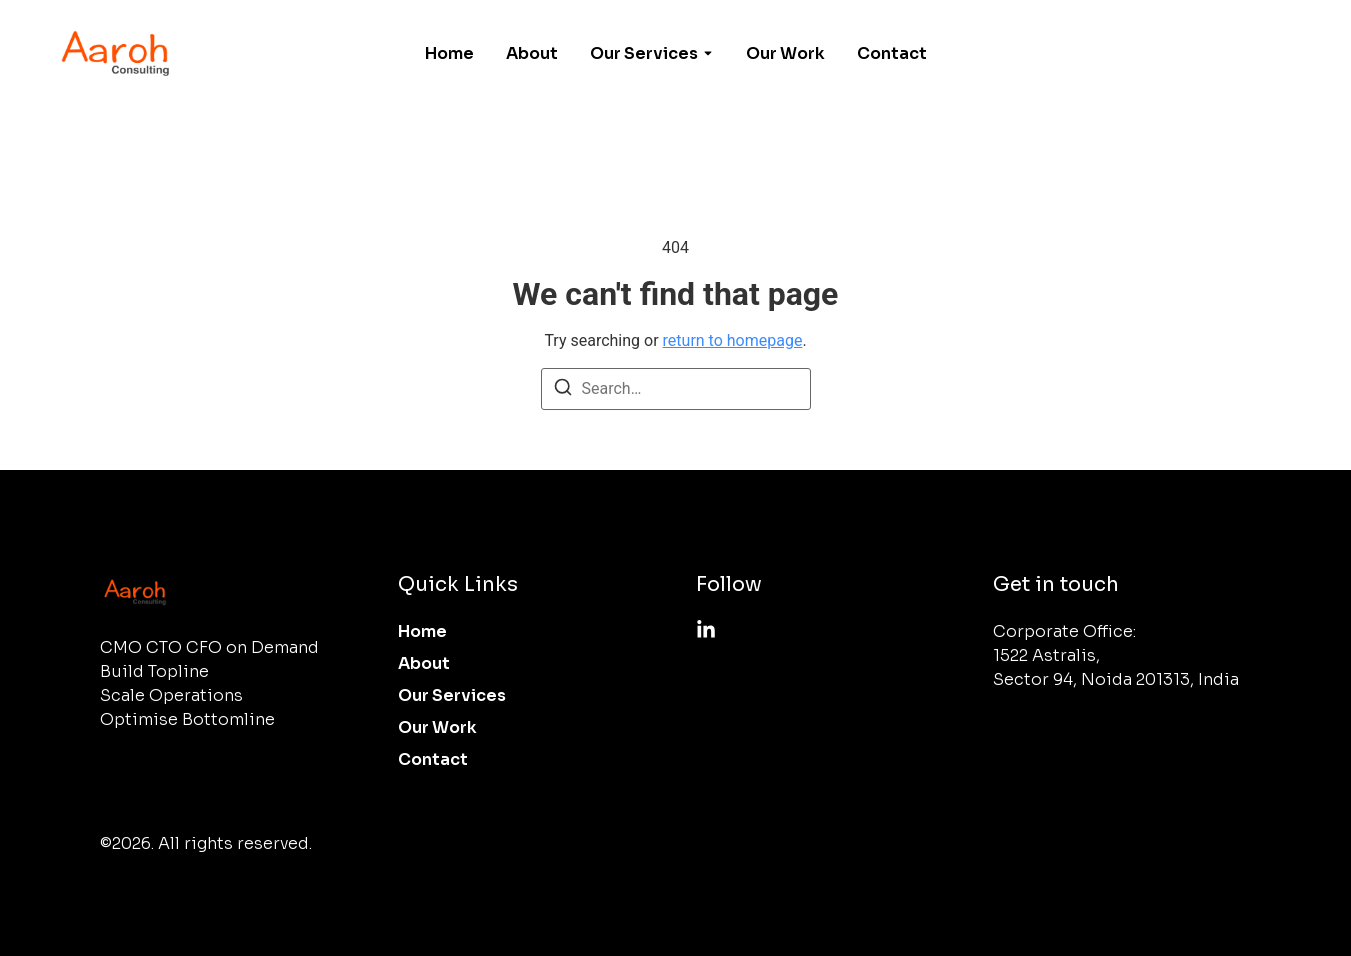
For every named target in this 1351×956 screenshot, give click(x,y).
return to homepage (733, 340)
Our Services (644, 53)
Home (449, 53)
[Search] (563, 390)
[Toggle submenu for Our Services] (706, 54)
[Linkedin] (706, 630)
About (532, 53)
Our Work (785, 53)
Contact (892, 53)
